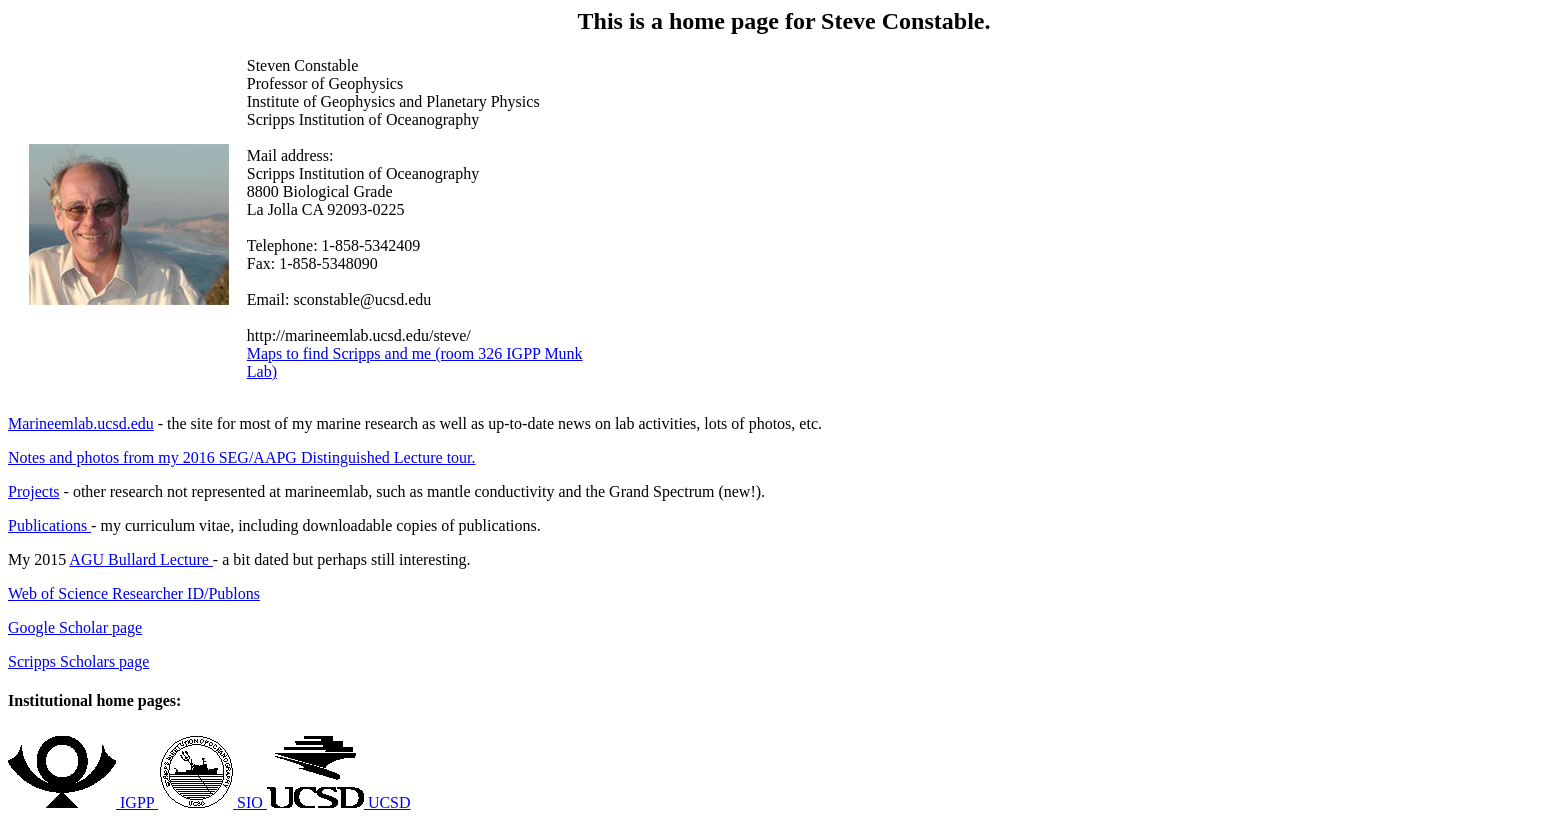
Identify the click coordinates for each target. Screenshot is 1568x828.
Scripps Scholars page (78, 661)
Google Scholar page (75, 627)
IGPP (137, 802)
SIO (250, 802)
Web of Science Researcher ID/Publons (134, 593)
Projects (34, 491)
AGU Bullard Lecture (141, 559)
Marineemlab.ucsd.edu (81, 423)
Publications (49, 525)
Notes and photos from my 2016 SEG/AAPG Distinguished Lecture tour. (242, 457)
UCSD (389, 802)
